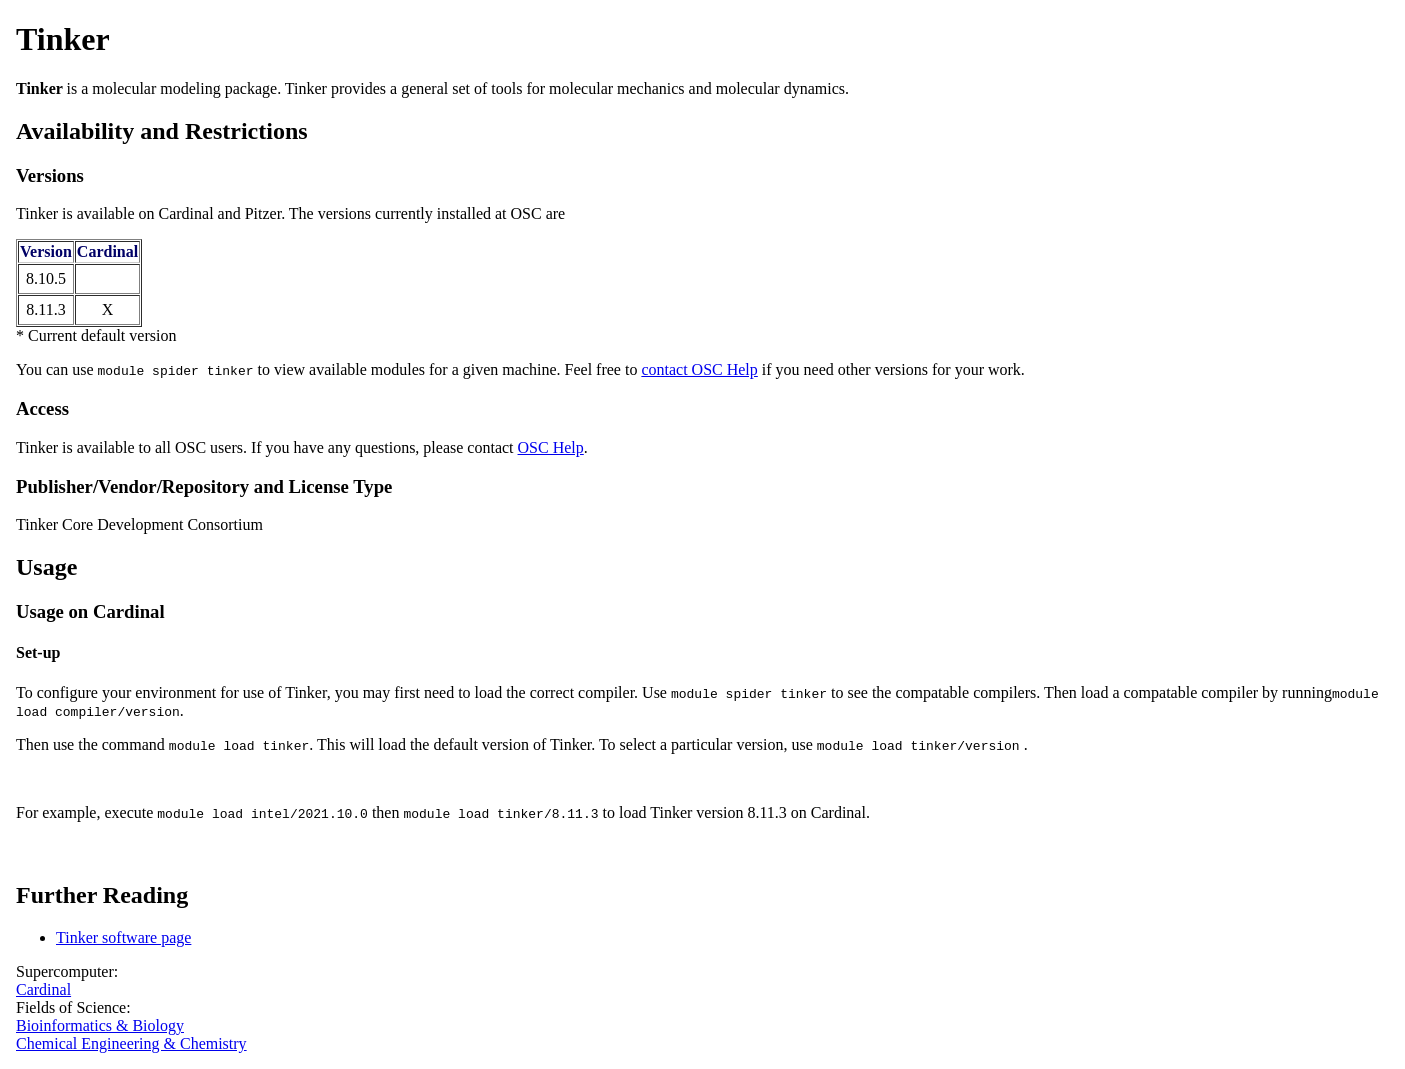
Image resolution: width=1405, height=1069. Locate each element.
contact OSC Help (699, 369)
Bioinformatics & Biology (100, 1025)
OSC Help (551, 447)
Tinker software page (123, 937)
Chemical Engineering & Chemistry (131, 1043)
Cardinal (43, 989)
